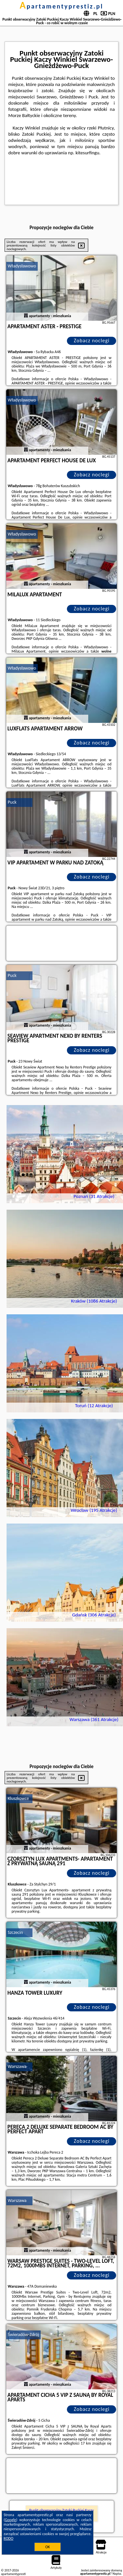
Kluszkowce (18, 1798)
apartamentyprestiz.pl (61, 6)
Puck (12, 802)
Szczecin (15, 1932)
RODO (8, 2538)
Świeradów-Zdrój (23, 2334)
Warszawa (17, 2066)
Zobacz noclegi (92, 340)
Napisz (117, 2573)
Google (10, 2519)
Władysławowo (22, 266)
